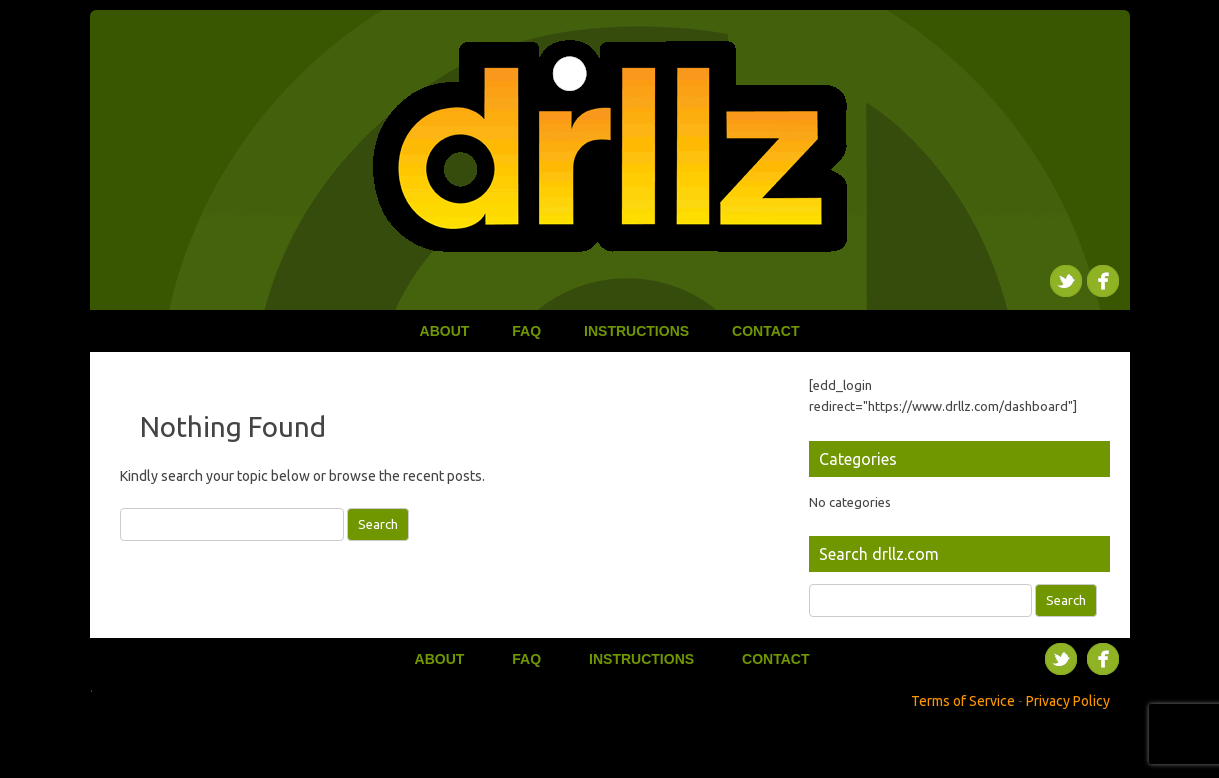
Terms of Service (963, 701)
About (445, 331)
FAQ (526, 331)
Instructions (636, 331)
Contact (765, 331)
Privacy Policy (1068, 701)
